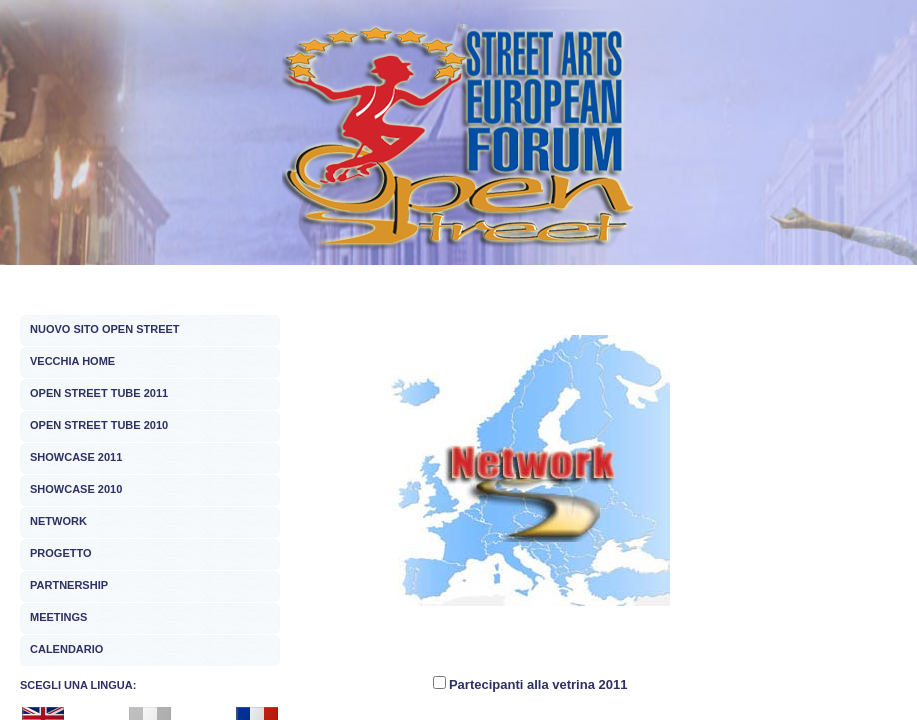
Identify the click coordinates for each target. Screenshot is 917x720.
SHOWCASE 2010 (76, 489)
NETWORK (58, 521)
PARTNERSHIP (69, 585)
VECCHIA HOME (72, 361)
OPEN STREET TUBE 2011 (99, 393)
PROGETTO (61, 553)
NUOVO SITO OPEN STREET (105, 329)
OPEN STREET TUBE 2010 (99, 425)
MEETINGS (58, 617)
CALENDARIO (66, 649)
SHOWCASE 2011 (76, 457)
